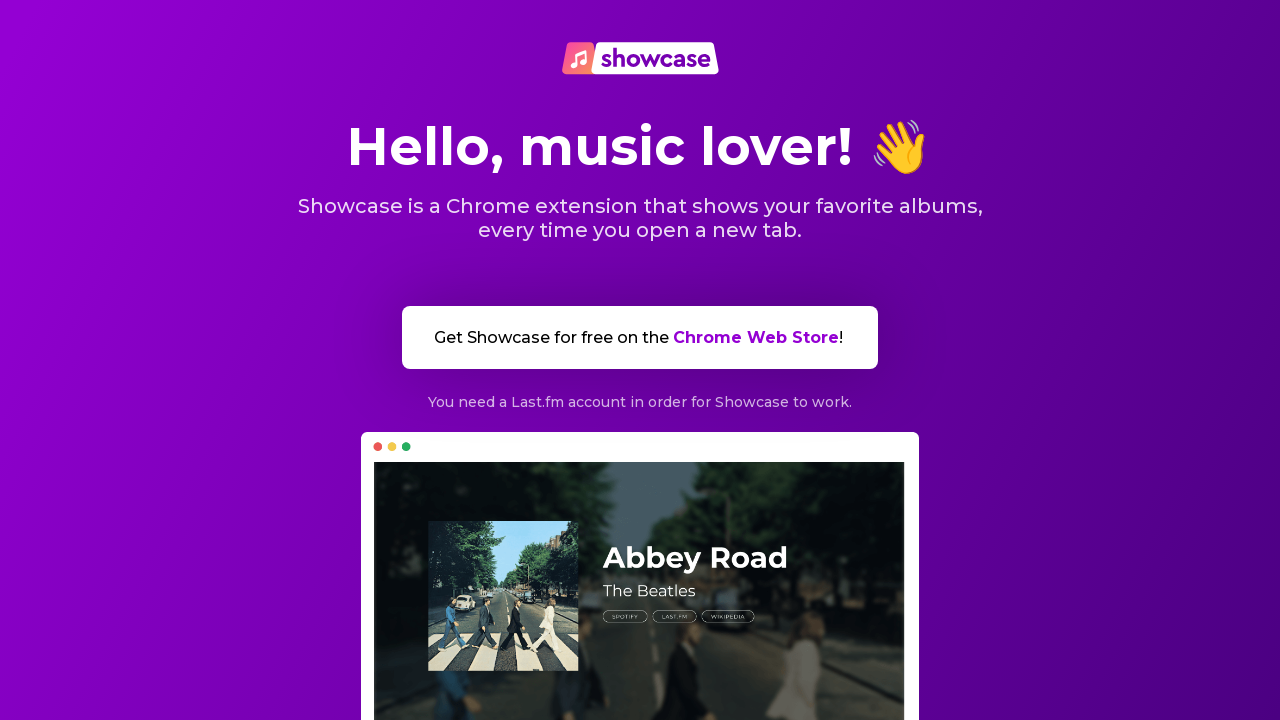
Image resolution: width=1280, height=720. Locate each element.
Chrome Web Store (756, 337)
